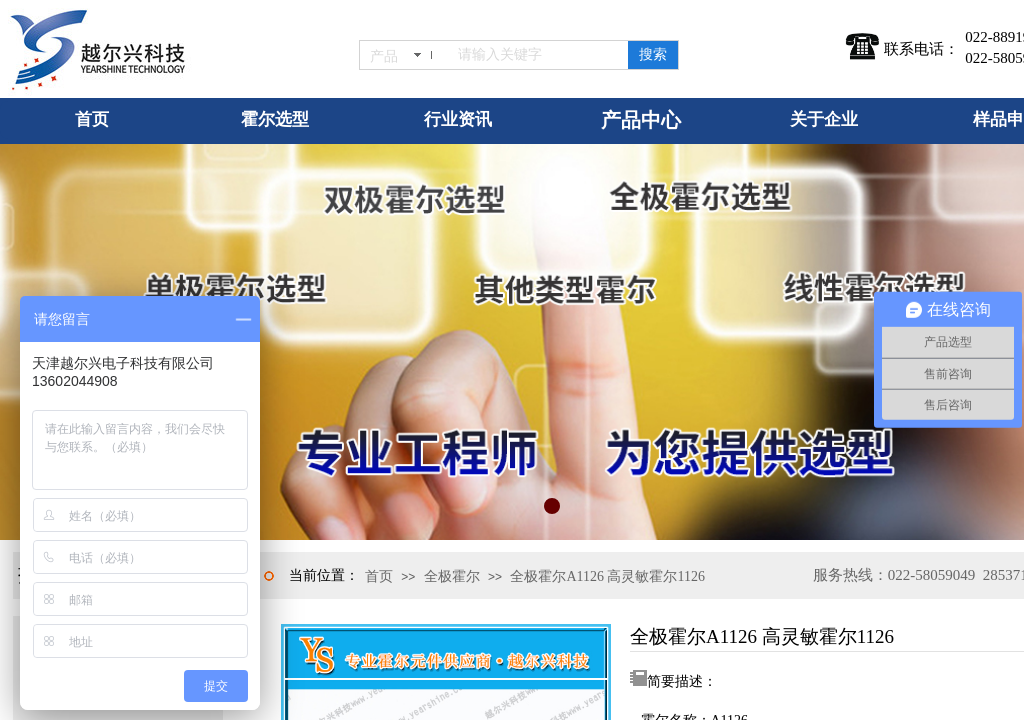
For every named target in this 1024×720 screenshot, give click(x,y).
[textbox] (539, 55)
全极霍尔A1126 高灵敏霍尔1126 (607, 576)
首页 (379, 576)
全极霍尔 (452, 576)
